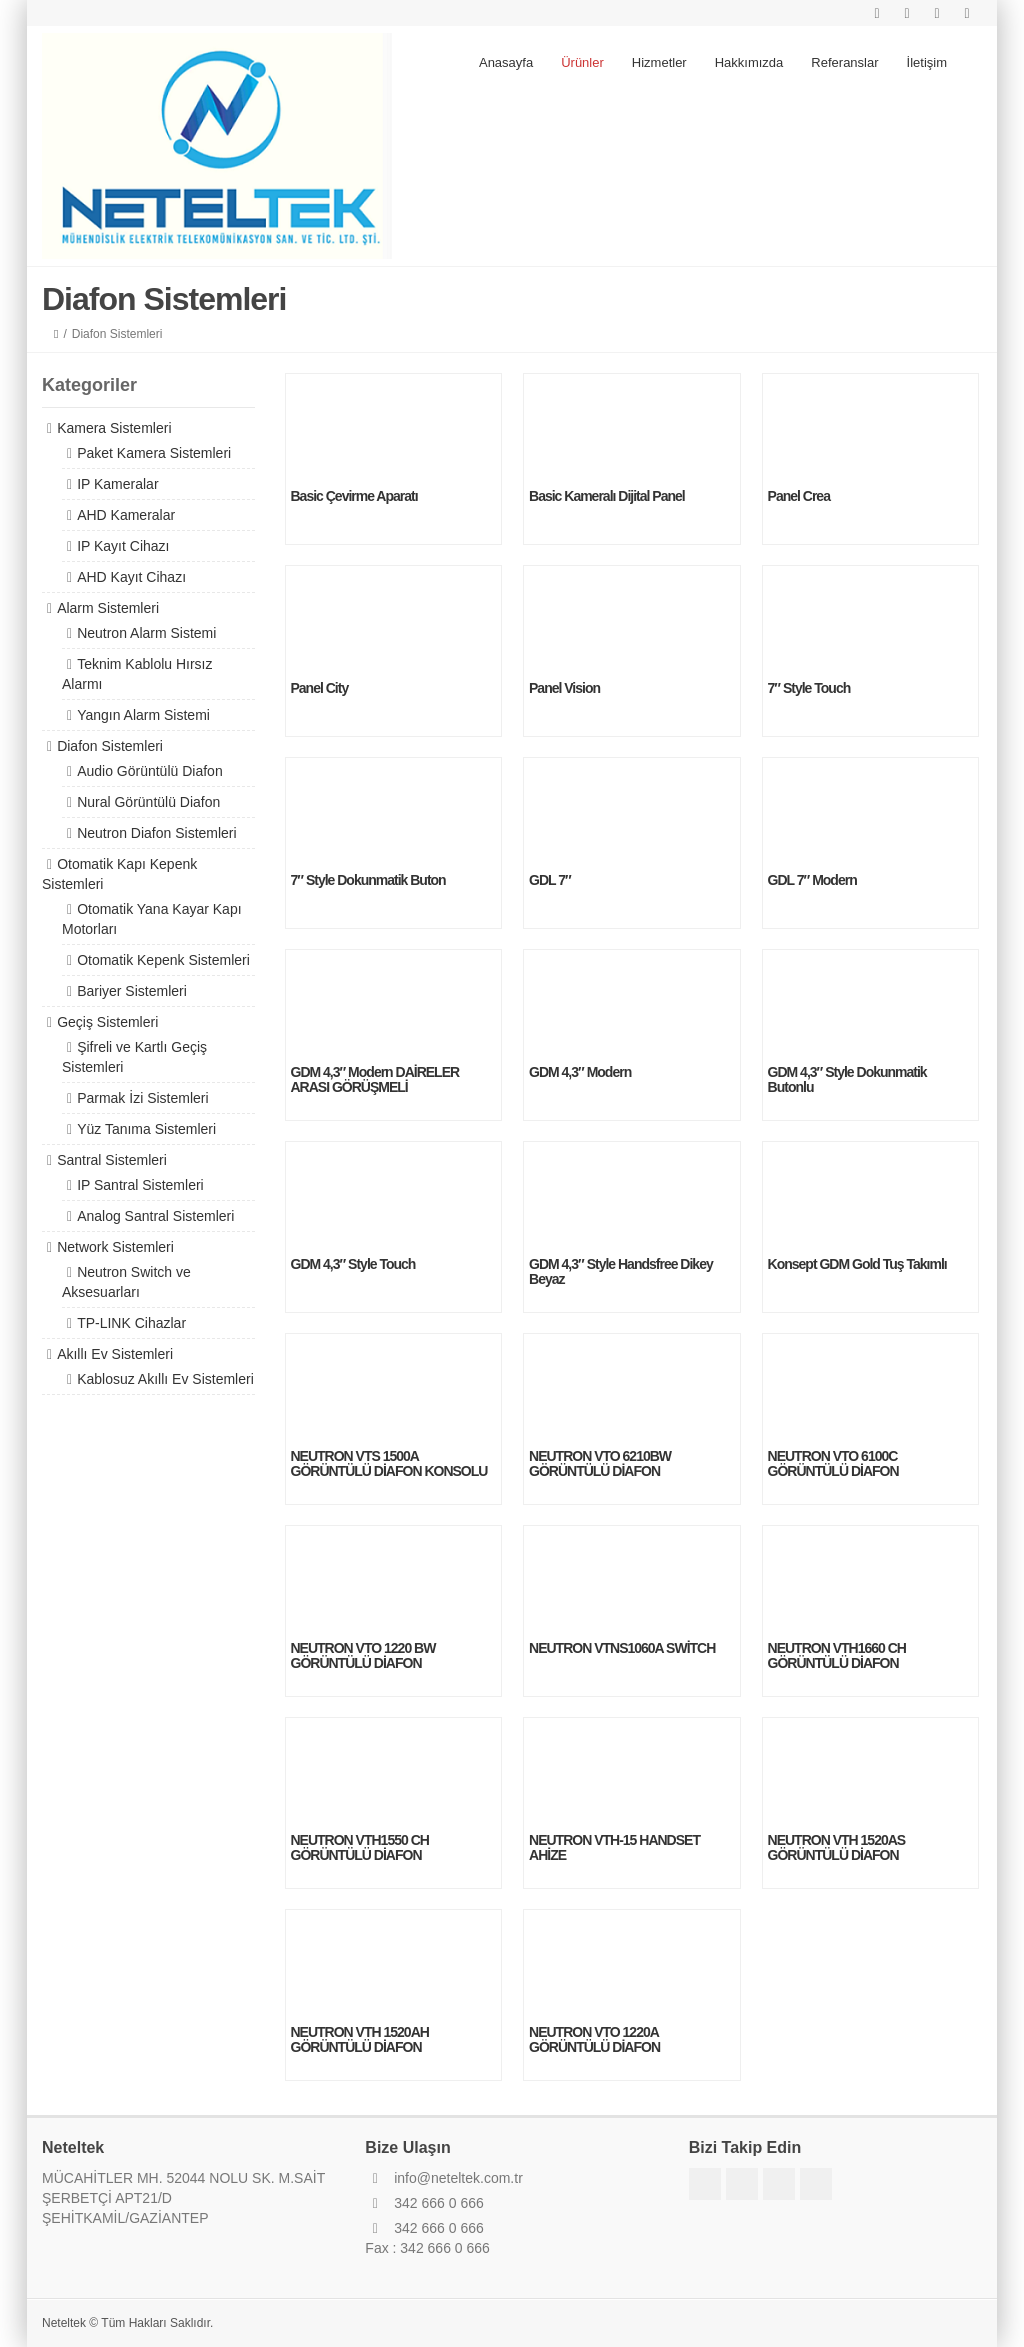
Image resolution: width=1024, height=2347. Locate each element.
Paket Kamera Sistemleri (154, 453)
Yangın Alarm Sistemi (143, 715)
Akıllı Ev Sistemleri (115, 1354)
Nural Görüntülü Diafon (148, 802)
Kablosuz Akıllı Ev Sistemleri (165, 1379)
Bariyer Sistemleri (132, 991)
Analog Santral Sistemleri (155, 1216)
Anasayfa (506, 62)
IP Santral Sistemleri (140, 1185)
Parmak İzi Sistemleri (142, 1098)
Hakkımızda (749, 62)
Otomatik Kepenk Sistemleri (163, 960)
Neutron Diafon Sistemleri (157, 833)
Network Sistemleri (115, 1247)
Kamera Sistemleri (114, 428)
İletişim (927, 62)
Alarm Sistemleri (108, 608)
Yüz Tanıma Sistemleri (146, 1129)
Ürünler (582, 62)
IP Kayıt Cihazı (123, 546)
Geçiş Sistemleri (107, 1022)
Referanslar (844, 62)
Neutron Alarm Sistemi (146, 633)
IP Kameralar (117, 484)
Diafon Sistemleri (110, 746)
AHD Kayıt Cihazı (131, 577)
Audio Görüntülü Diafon (150, 771)
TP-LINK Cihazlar (131, 1323)
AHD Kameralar (126, 515)
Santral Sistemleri (112, 1160)
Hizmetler (659, 62)
